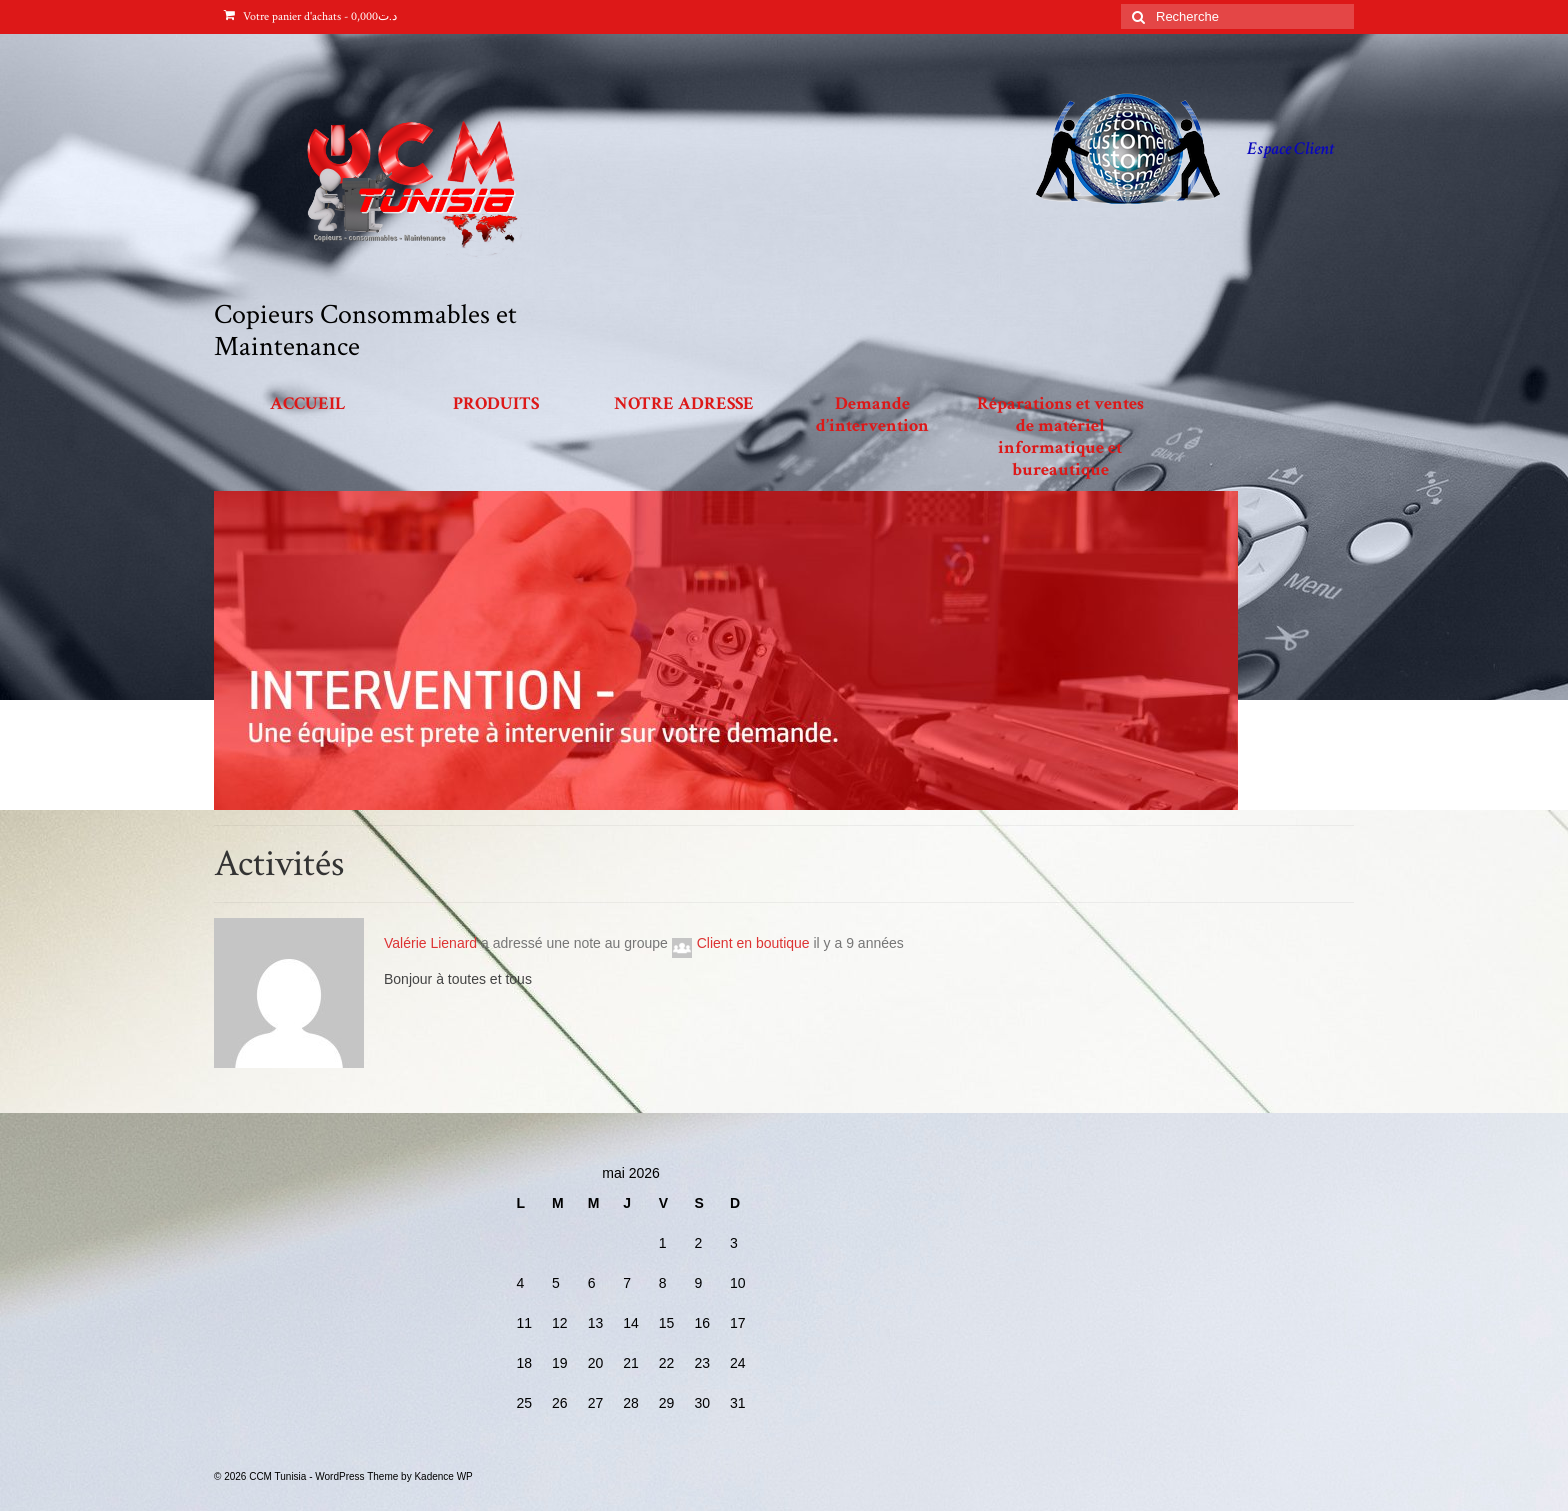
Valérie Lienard (430, 943)
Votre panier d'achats (310, 16)
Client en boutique (753, 943)
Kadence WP (443, 1476)
